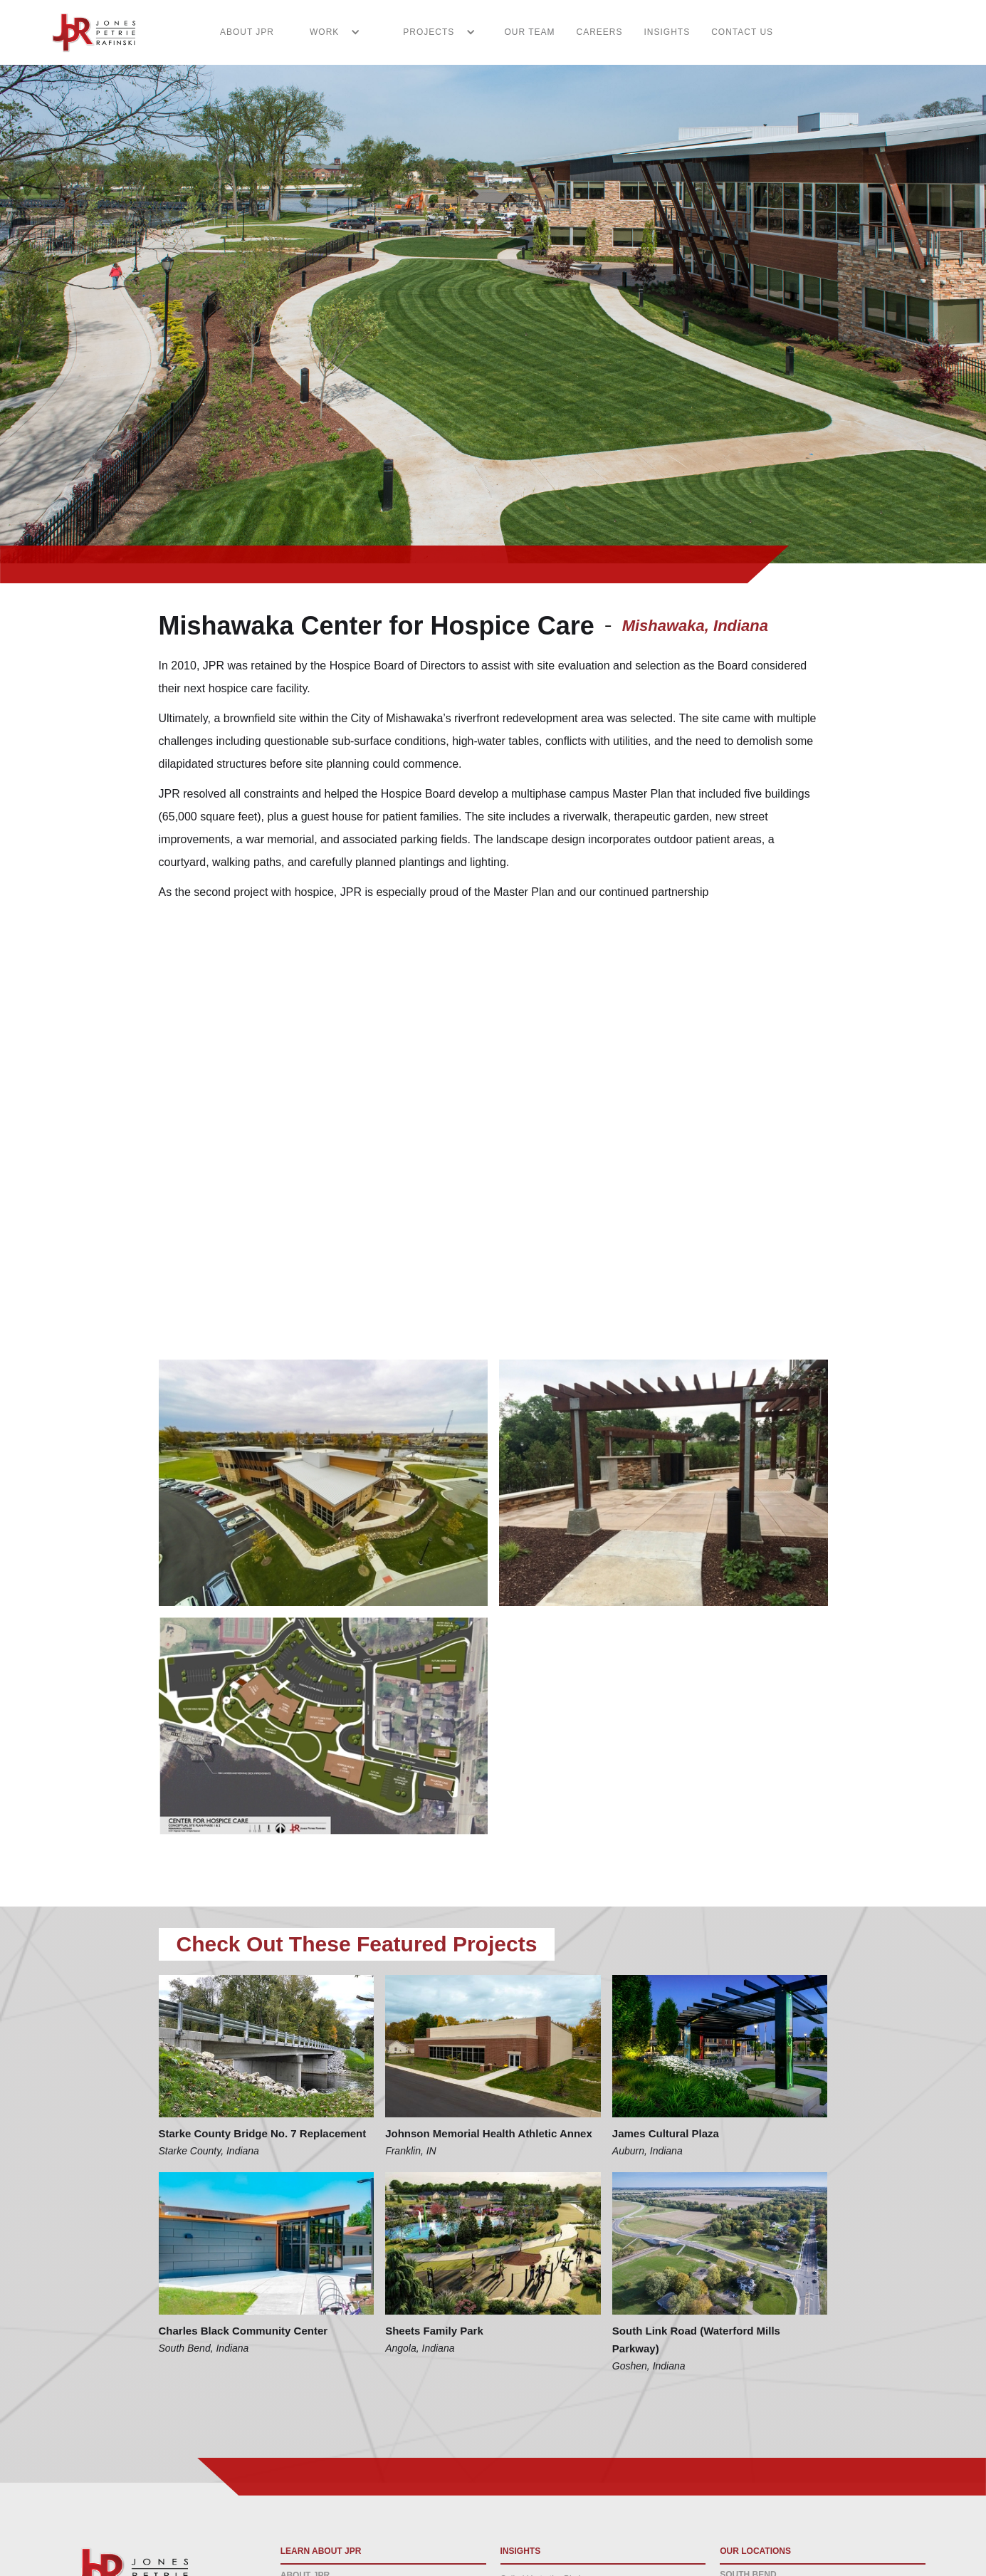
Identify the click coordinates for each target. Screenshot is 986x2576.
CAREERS (600, 32)
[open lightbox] (323, 1483)
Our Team (529, 32)
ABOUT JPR (247, 32)
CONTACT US (742, 32)
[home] (85, 32)
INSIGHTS (667, 32)
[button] (327, 32)
